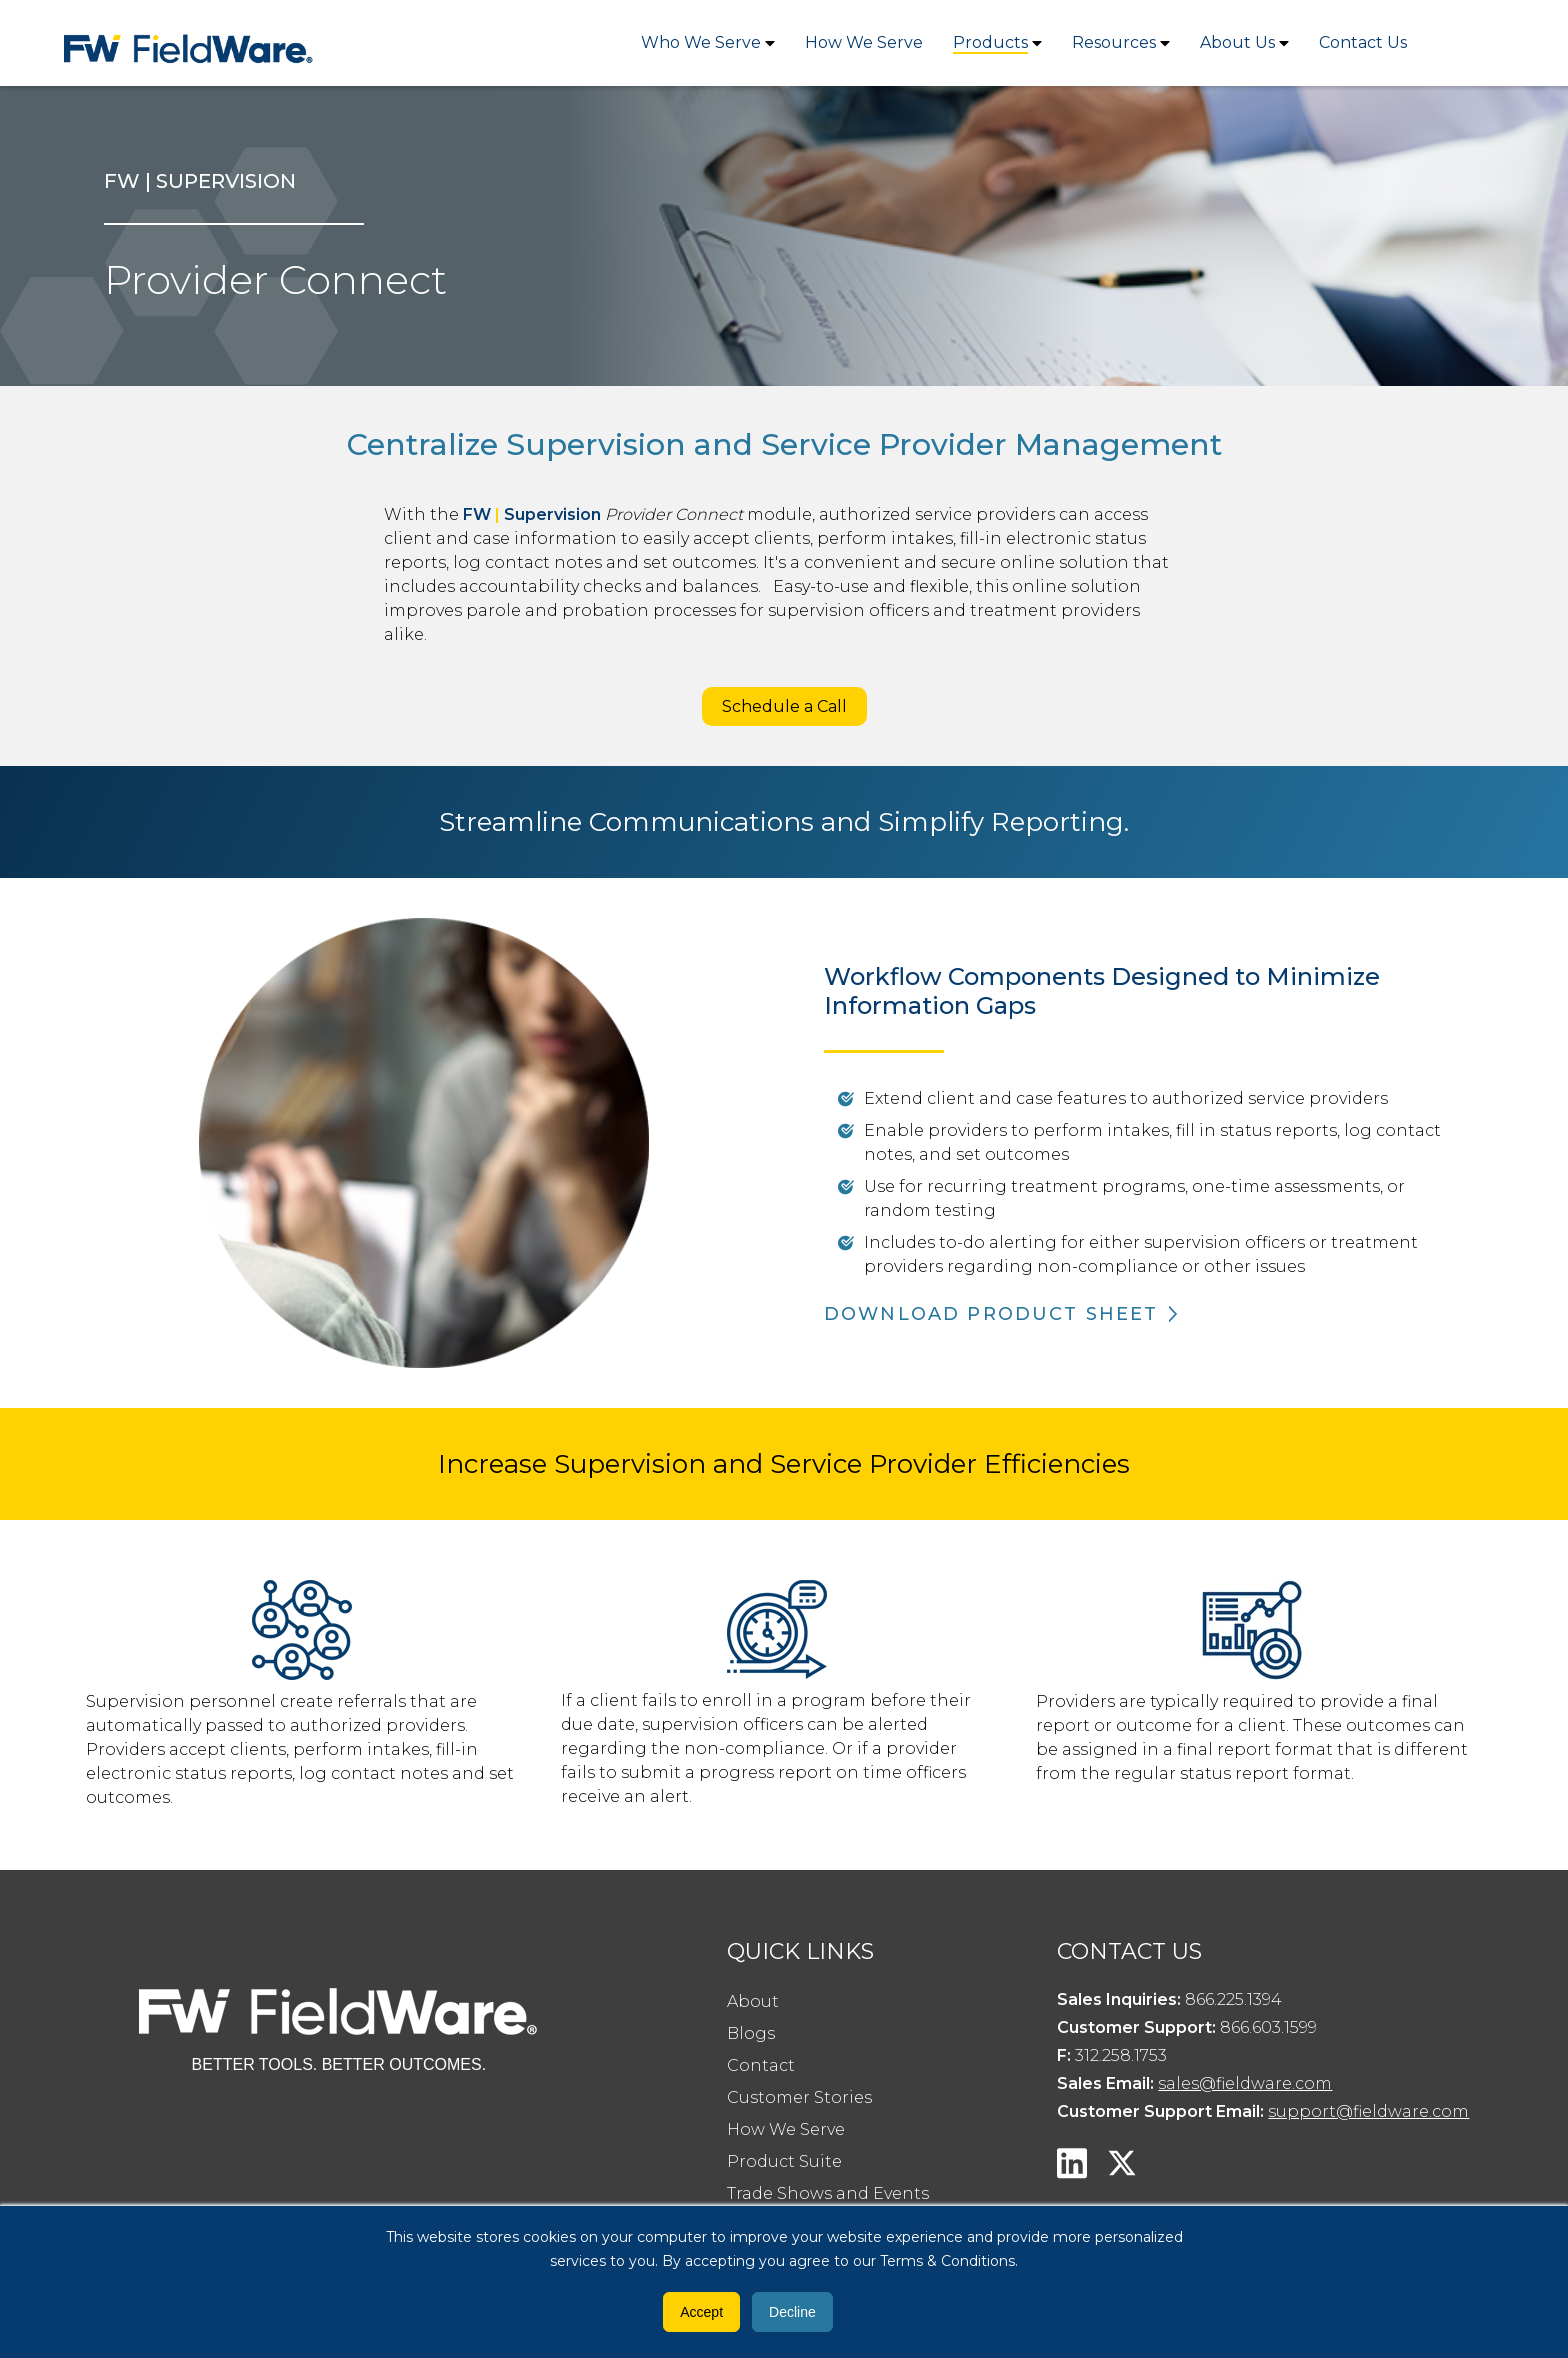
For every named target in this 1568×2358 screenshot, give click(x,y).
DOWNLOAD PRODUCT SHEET (991, 1314)
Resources (1114, 42)
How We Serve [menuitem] (786, 2129)
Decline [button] (792, 2312)
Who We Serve (701, 42)
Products (990, 42)
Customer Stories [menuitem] (799, 2097)
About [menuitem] (753, 2001)
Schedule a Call (784, 706)
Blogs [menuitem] (751, 2033)
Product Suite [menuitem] (784, 2161)
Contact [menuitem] (761, 2065)
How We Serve (864, 42)
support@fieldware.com (1368, 2111)
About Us (1237, 42)
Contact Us (1363, 42)
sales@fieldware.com (1245, 2083)
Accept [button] (701, 2312)
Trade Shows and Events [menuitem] (828, 2193)
